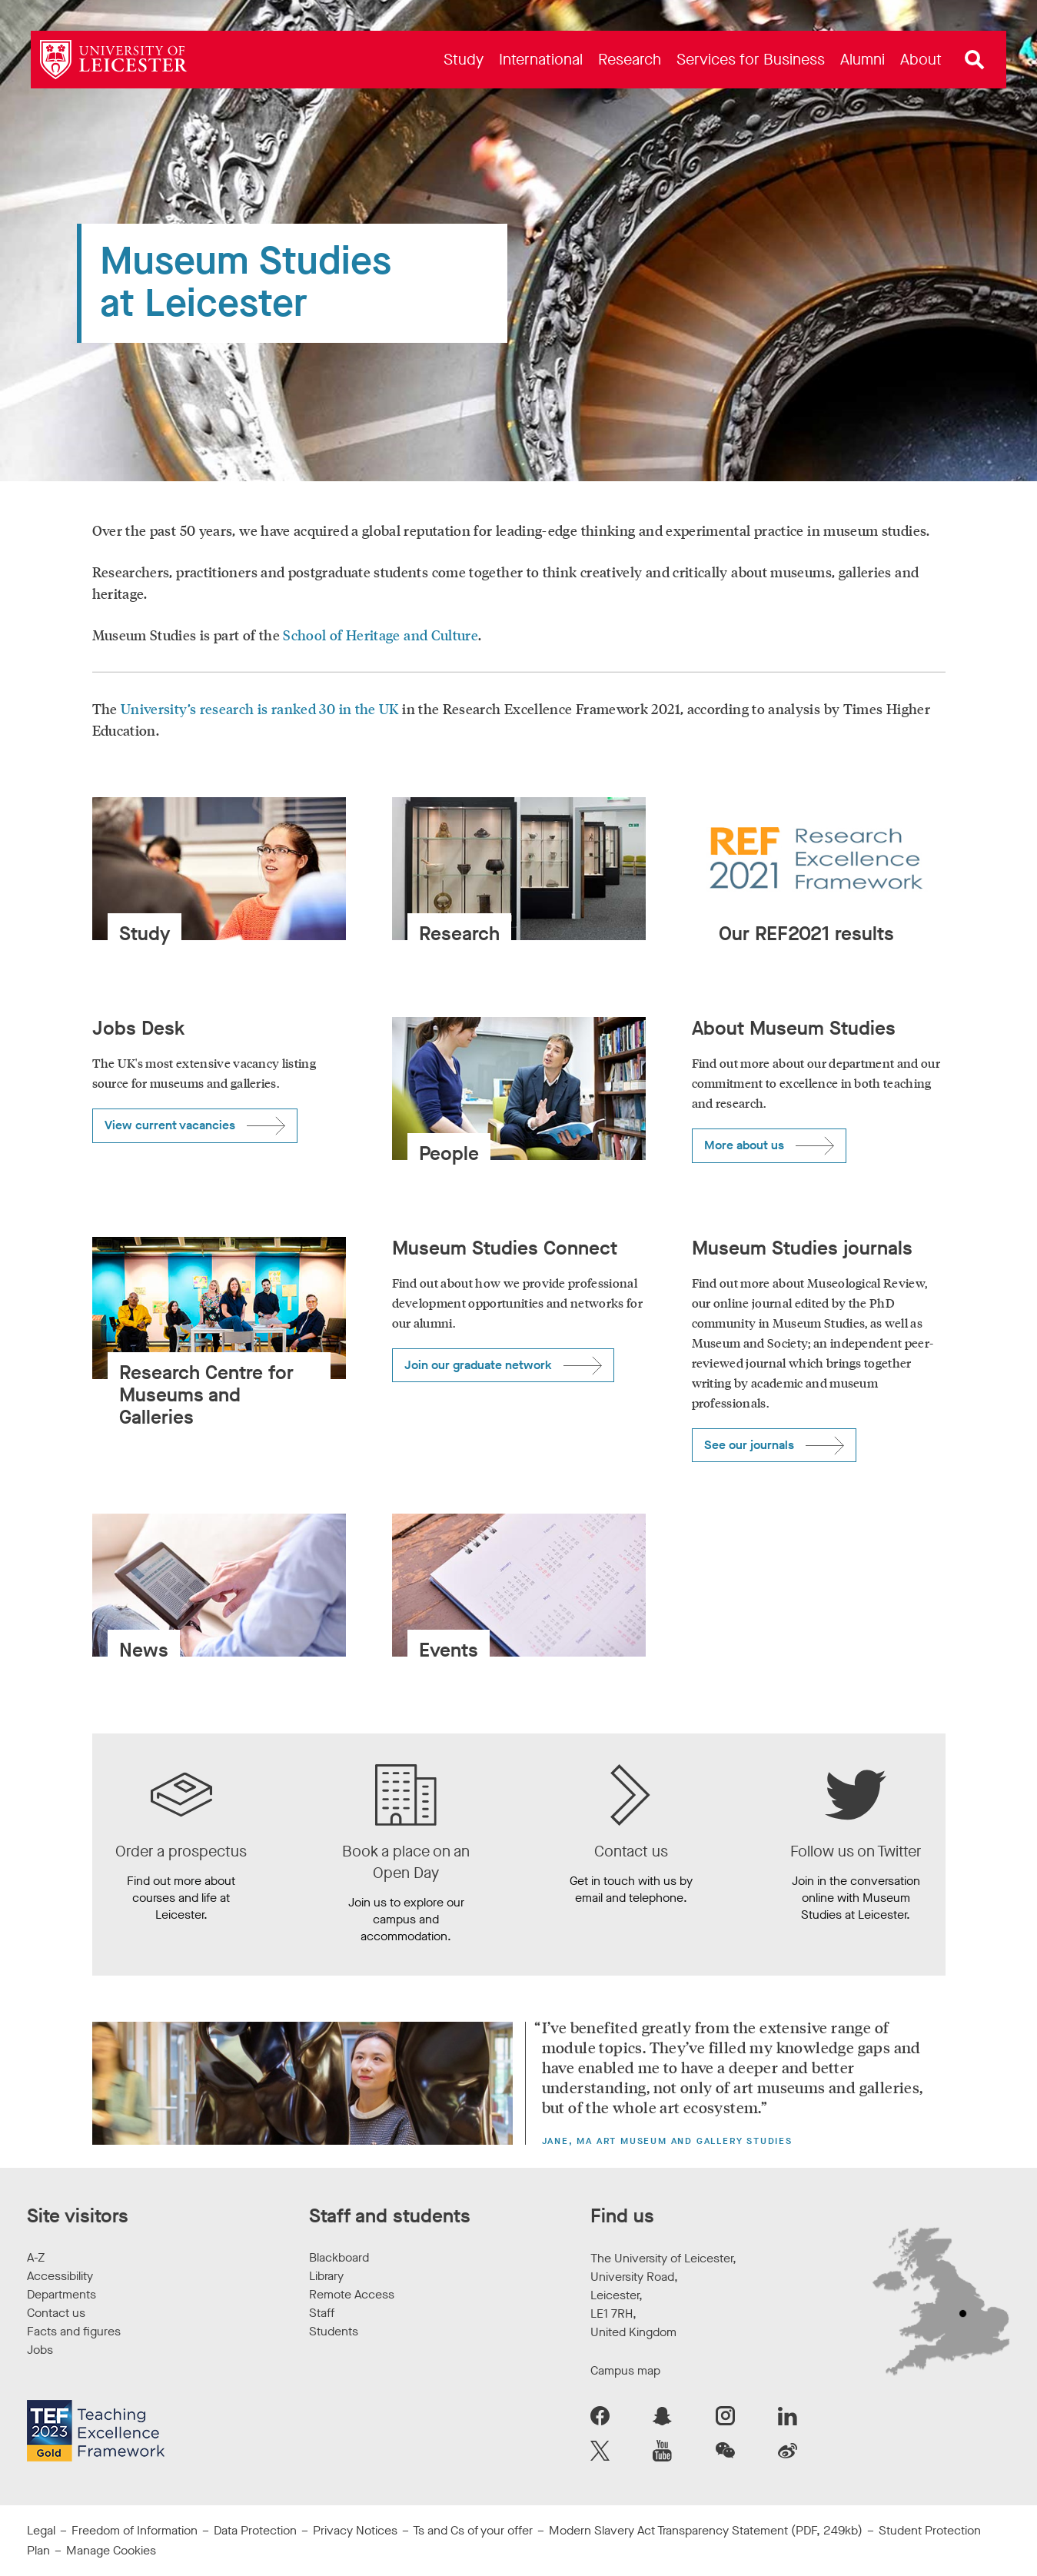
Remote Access (351, 2294)
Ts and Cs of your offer (473, 2530)
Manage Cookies (111, 2550)
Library (326, 2276)
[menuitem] (463, 59)
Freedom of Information (134, 2530)
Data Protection (255, 2530)
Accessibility (60, 2276)
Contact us (56, 2313)
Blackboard (339, 2257)
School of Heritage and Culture (380, 635)
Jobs (40, 2350)
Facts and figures (74, 2331)
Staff (321, 2313)
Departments (61, 2294)
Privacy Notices (355, 2530)
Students (333, 2331)
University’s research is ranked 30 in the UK (260, 709)
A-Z (36, 2257)
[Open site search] (975, 60)
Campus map (625, 2370)
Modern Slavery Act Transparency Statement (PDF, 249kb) (706, 2530)
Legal (41, 2530)
